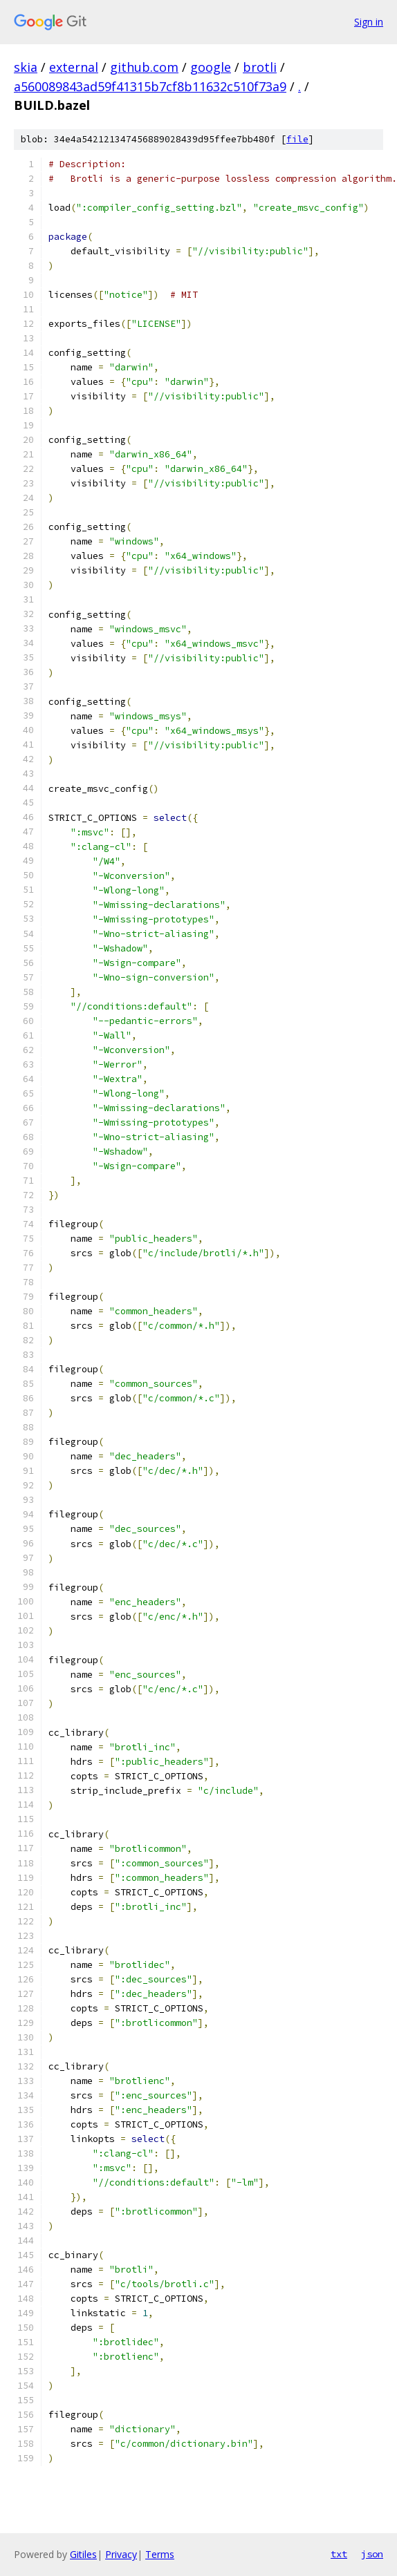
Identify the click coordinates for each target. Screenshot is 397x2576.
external (73, 67)
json (372, 2554)
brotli (260, 67)
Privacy (121, 2554)
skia (25, 67)
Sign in (368, 21)
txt (339, 2554)
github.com (144, 67)
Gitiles (83, 2554)
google (210, 67)
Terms (159, 2554)
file (297, 139)
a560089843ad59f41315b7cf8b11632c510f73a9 (150, 86)
